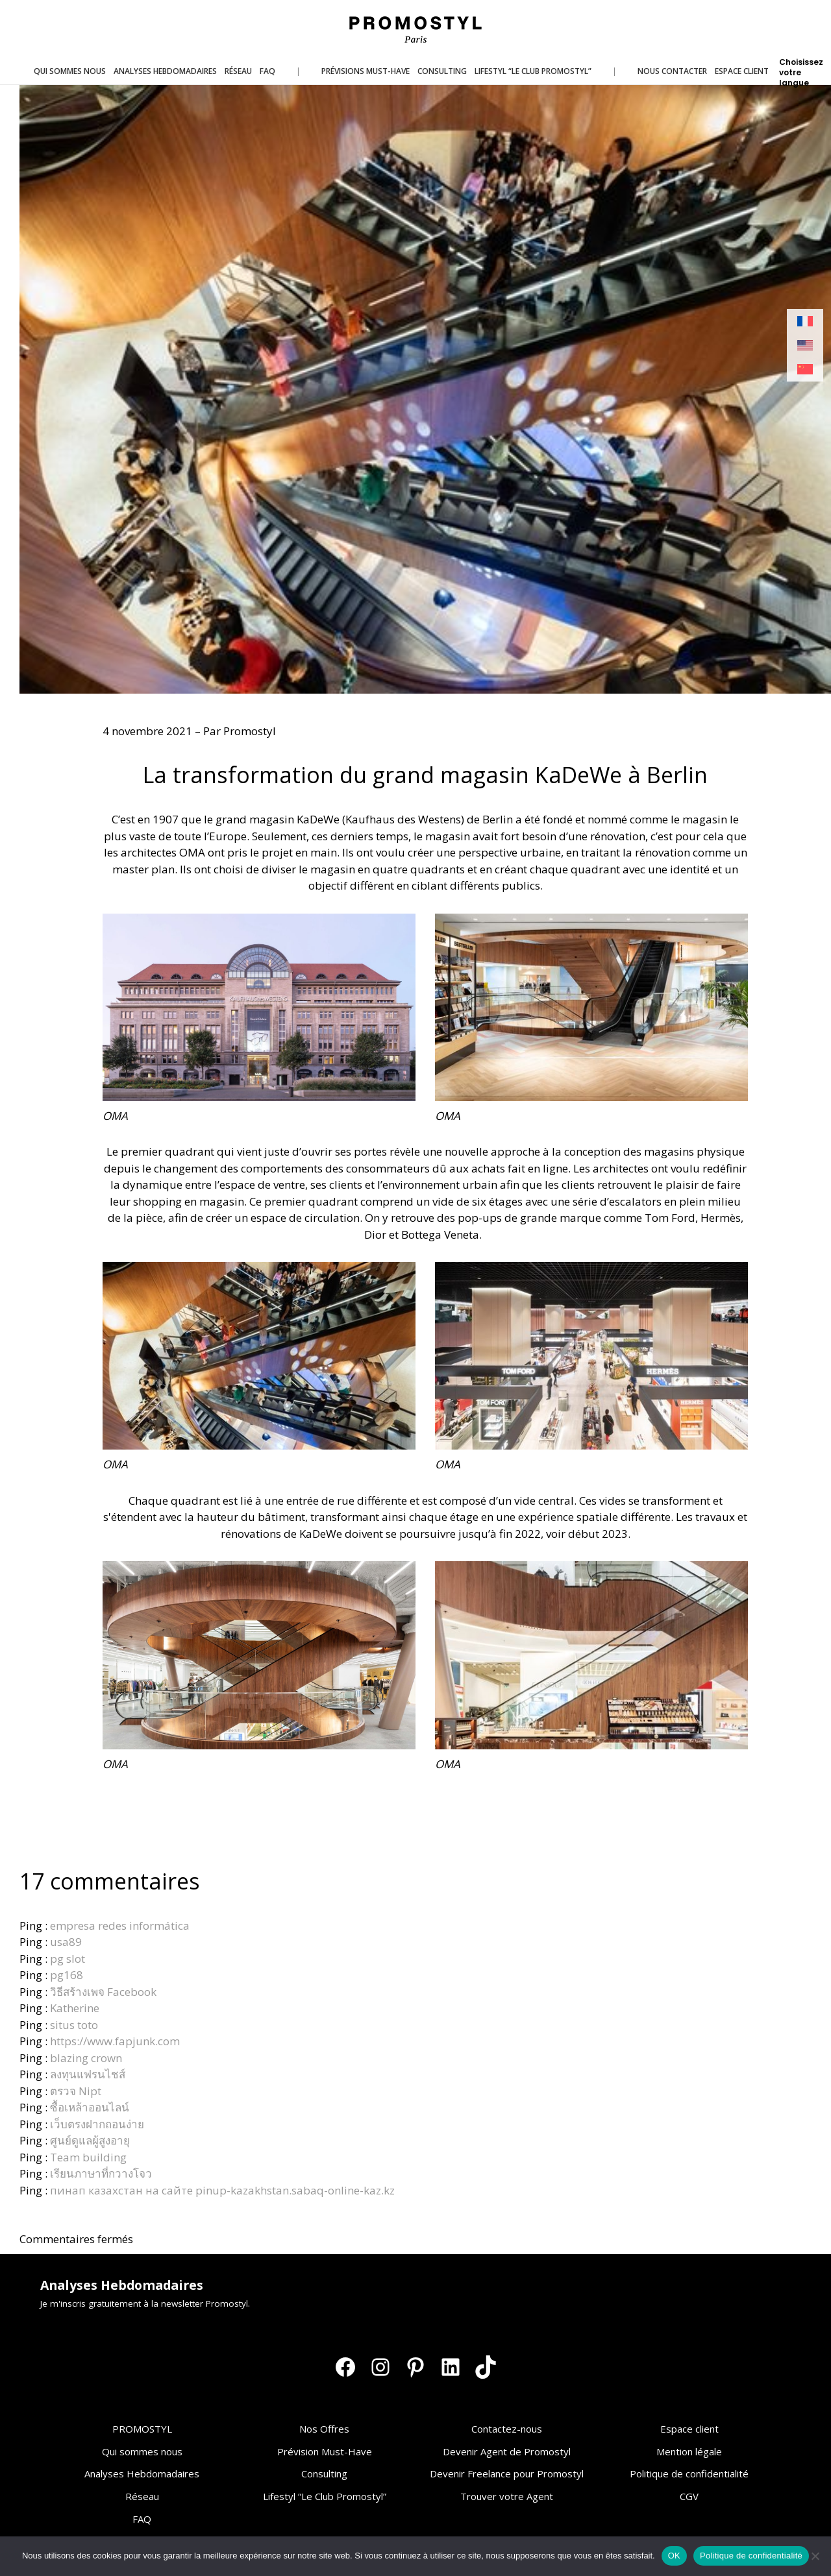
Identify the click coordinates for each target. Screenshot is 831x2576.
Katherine (74, 2007)
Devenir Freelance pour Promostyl (507, 2473)
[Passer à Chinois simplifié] (805, 369)
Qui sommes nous (142, 2451)
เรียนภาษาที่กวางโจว (101, 2173)
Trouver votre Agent (506, 2496)
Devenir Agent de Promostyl (507, 2451)
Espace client (689, 2428)
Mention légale (689, 2451)
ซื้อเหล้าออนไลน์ (89, 2107)
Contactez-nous (506, 2428)
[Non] (814, 2555)
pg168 (66, 1974)
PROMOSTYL (142, 2428)
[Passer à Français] (805, 321)
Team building (88, 2157)
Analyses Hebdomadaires (141, 2473)
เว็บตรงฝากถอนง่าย (97, 2124)
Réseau (142, 2496)
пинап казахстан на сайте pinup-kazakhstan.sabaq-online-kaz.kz (222, 2190)
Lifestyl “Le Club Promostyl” (324, 2496)
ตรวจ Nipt (75, 2091)
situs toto (74, 2024)
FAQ (141, 2518)
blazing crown (86, 2057)
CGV (689, 2496)
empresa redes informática (120, 1925)
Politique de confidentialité (689, 2473)
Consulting (324, 2473)
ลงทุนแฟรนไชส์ (87, 2074)
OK (674, 2555)
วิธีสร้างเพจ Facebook (103, 1991)
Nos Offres (324, 2428)
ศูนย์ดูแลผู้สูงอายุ (90, 2140)
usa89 (66, 1941)
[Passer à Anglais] (805, 345)
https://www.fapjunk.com (115, 2041)
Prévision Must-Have (324, 2451)
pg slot (67, 1958)
